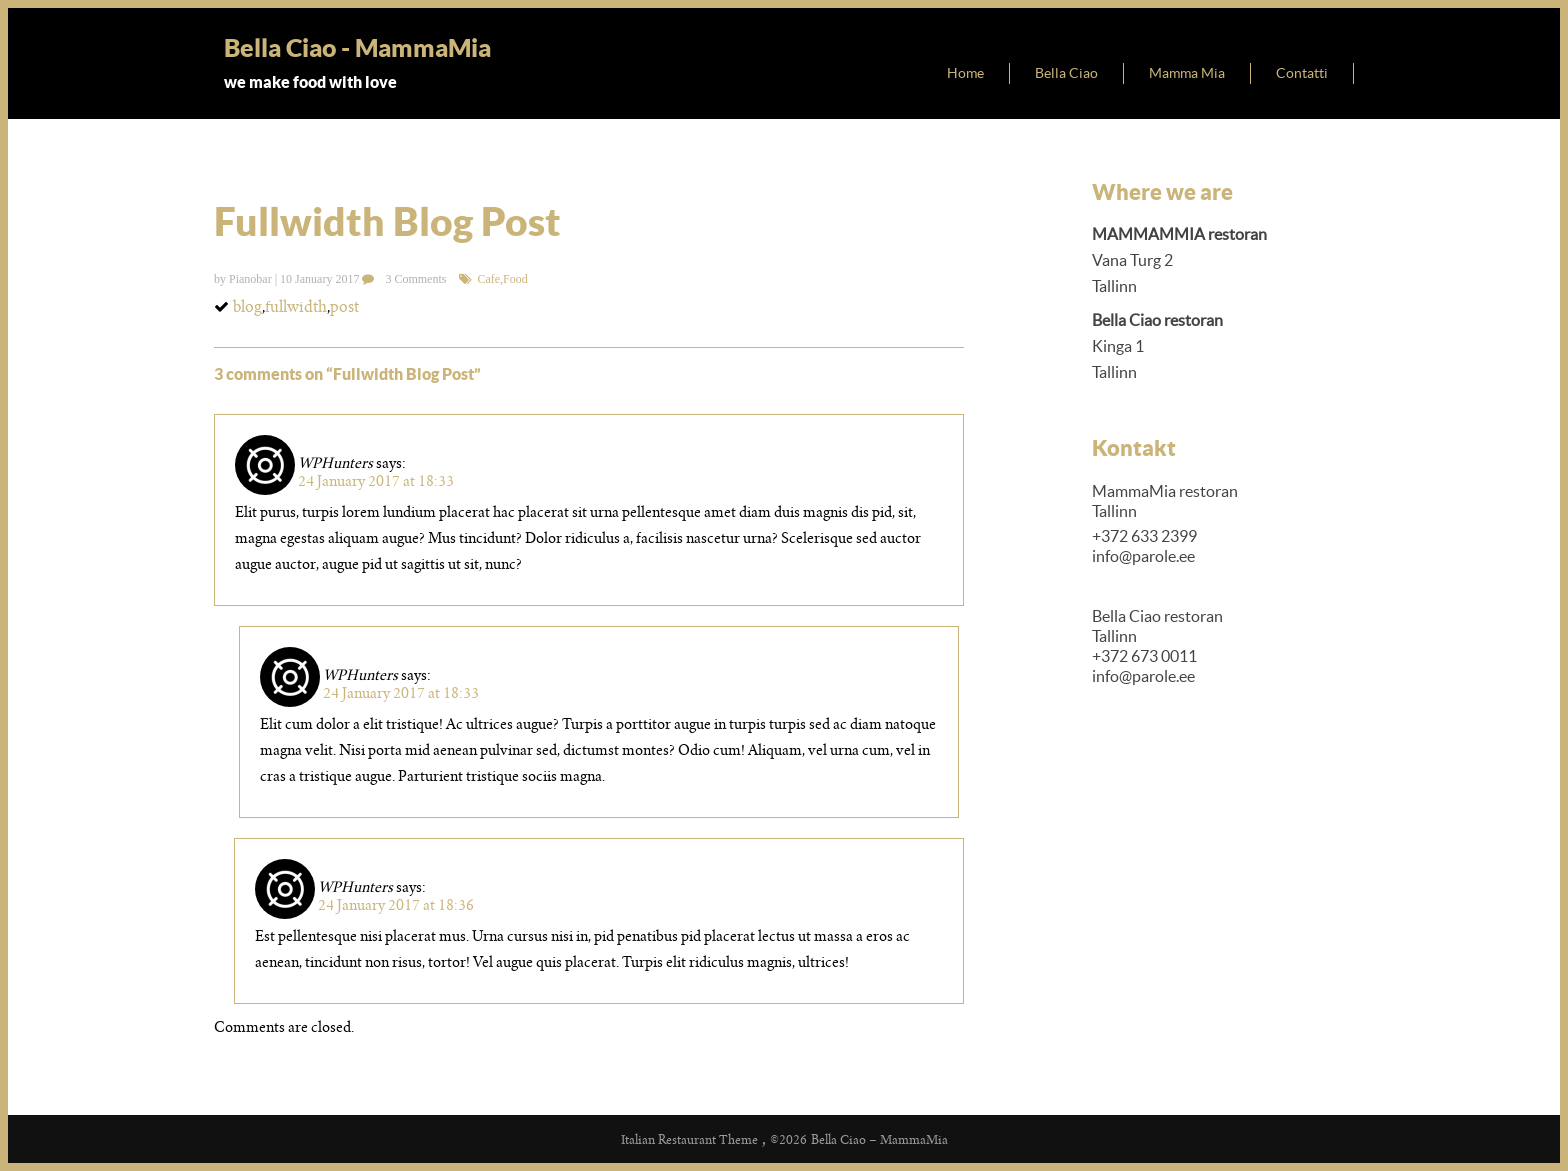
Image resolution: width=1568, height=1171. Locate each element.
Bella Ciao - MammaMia (357, 47)
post (344, 306)
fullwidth (296, 306)
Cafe (488, 279)
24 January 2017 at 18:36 (396, 905)
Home (965, 73)
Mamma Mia (1187, 73)
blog (247, 306)
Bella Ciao (1066, 73)
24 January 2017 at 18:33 (376, 481)
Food (515, 279)
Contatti (1302, 73)
